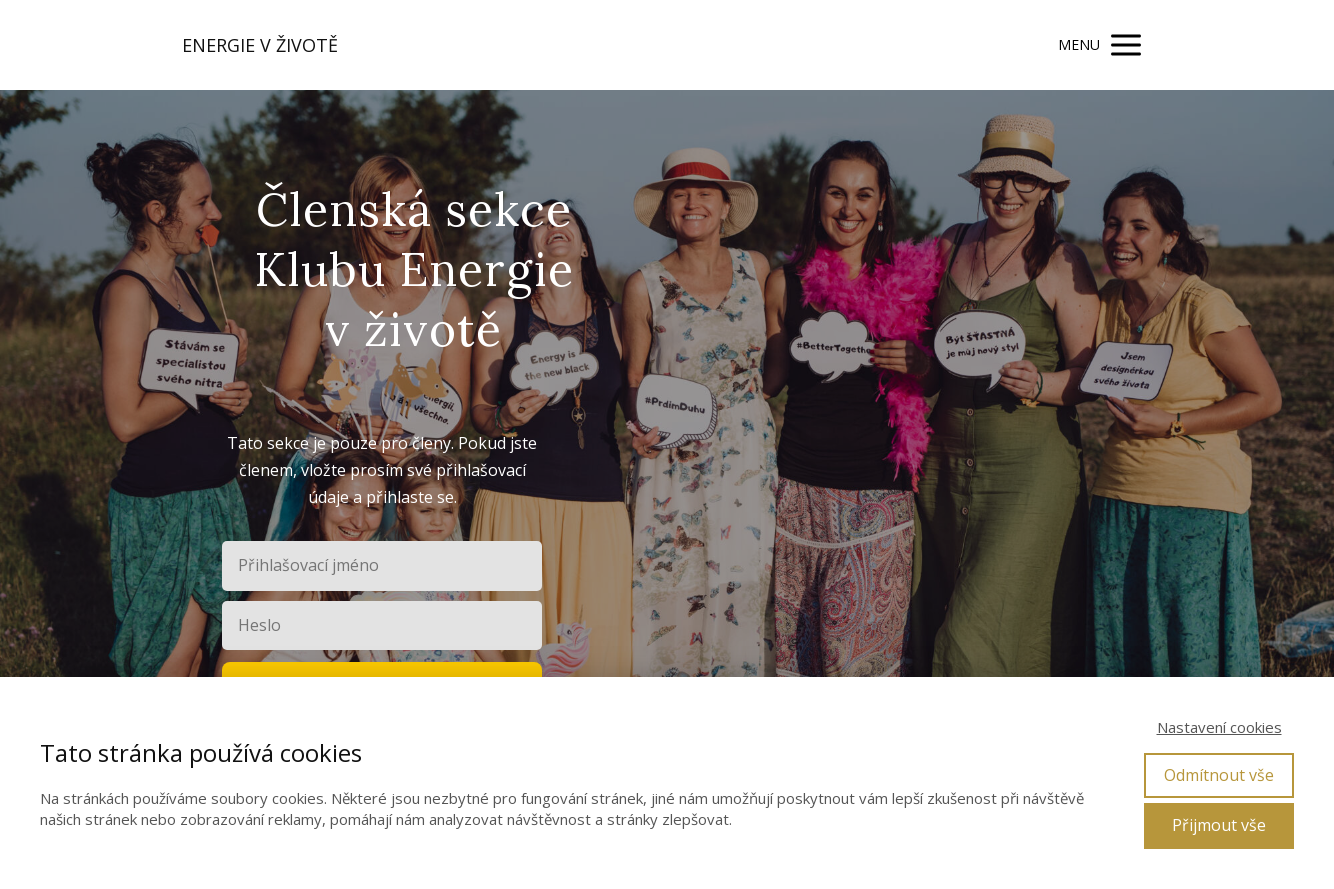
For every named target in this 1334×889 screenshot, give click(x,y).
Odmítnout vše (1219, 775)
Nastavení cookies (1219, 727)
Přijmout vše (1219, 825)
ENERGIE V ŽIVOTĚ (260, 45)
